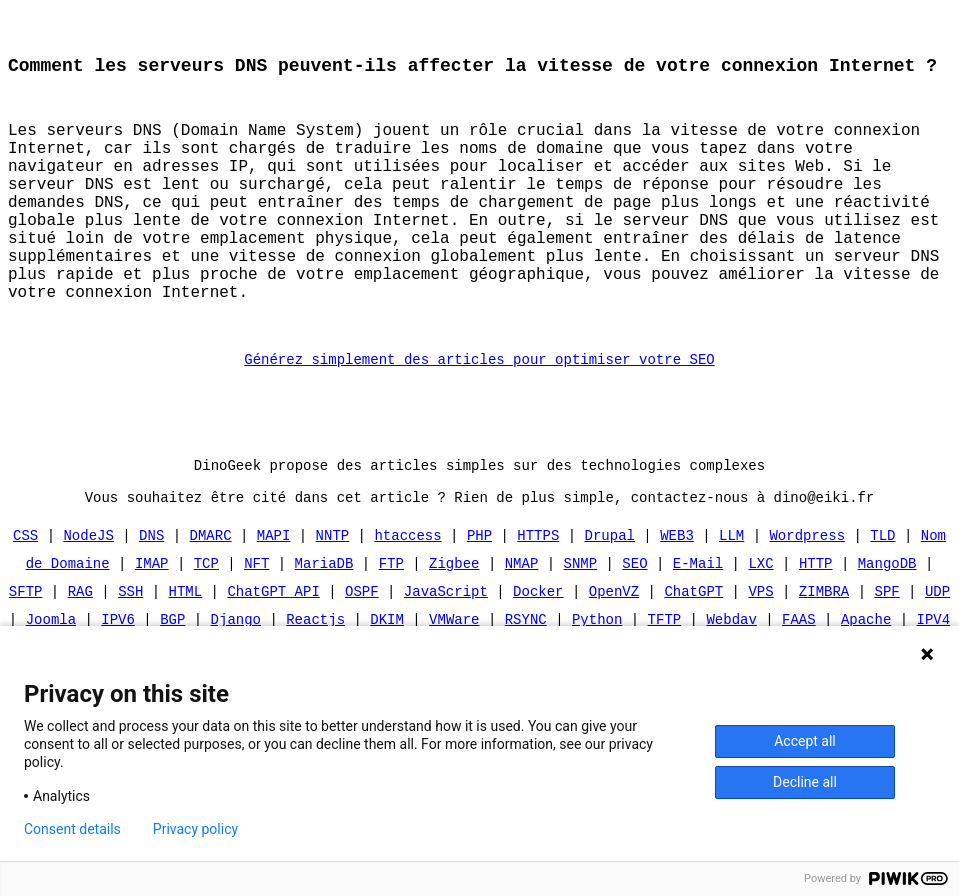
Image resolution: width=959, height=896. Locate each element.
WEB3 (677, 597)
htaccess (407, 597)
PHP (479, 597)
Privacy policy (195, 829)
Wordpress (807, 597)
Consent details (72, 829)
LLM (731, 597)
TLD (882, 597)
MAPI (274, 597)
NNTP (333, 597)
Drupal (610, 597)
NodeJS (89, 597)
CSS (25, 597)
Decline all (805, 782)
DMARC (211, 597)
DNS (151, 597)
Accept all (805, 741)
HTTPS (538, 597)
